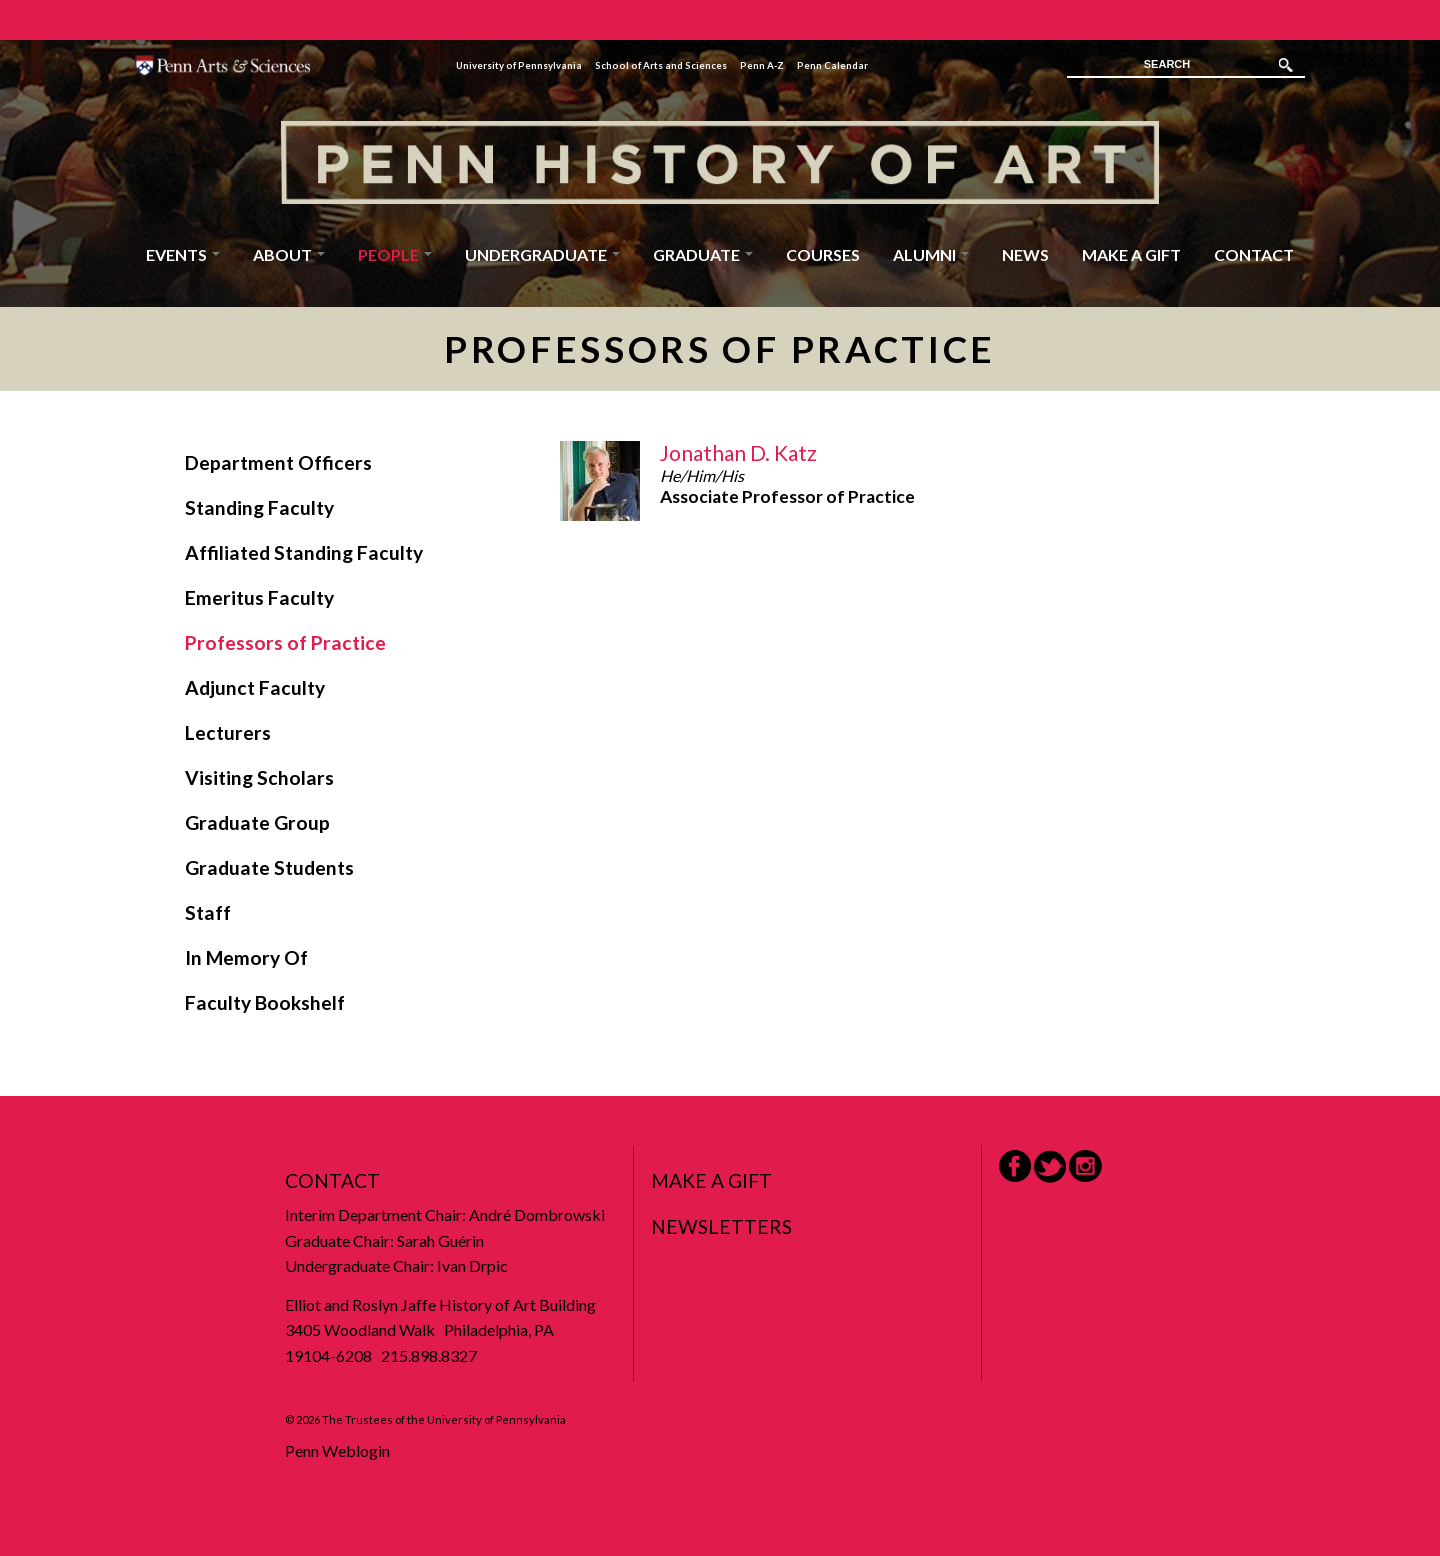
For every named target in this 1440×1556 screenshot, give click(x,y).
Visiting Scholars (259, 777)
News (1025, 254)
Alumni (931, 254)
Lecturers (228, 732)
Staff (208, 912)
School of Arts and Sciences (661, 65)
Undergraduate (542, 254)
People (395, 254)
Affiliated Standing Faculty (304, 552)
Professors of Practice (285, 642)
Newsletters (721, 1226)
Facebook (1015, 1166)
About (289, 254)
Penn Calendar (832, 65)
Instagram (1085, 1166)
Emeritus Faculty (259, 597)
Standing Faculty (259, 507)
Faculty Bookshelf (265, 1002)
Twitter (1050, 1166)
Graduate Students (269, 867)
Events (183, 254)
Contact (1254, 254)
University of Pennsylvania (519, 65)
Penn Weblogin (337, 1450)
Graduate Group (257, 822)
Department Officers (278, 462)
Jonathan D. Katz (738, 452)
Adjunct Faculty (255, 687)
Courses (823, 254)
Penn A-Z (762, 65)
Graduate (703, 254)
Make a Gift (1131, 254)
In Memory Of (246, 957)
